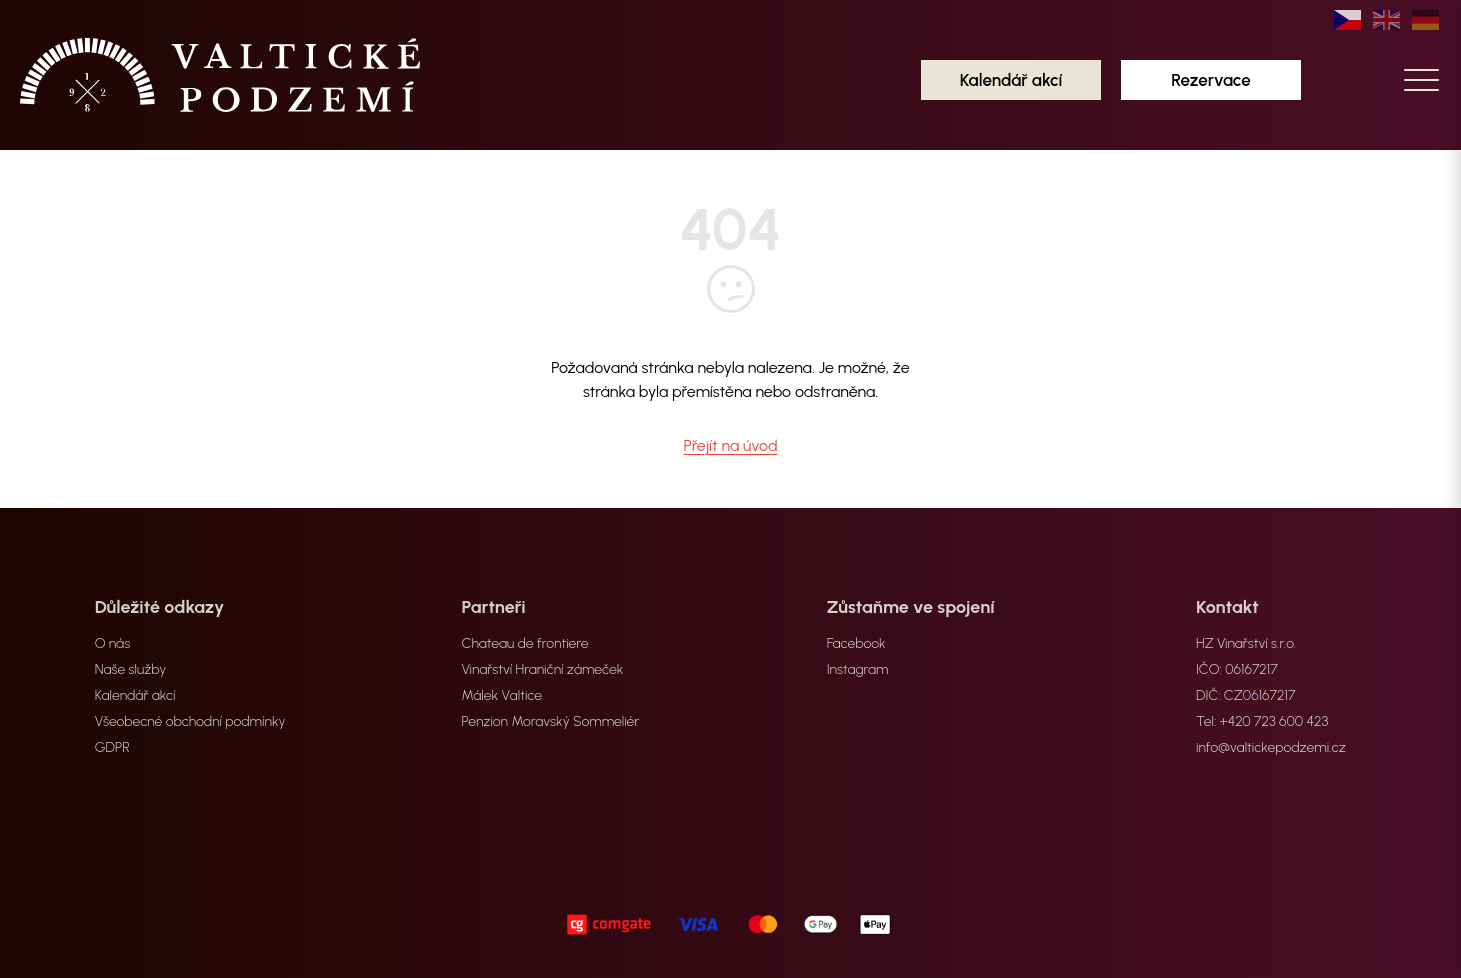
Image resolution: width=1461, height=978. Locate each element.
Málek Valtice (502, 695)
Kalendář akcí (1011, 80)
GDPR (112, 747)
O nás (112, 643)
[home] (220, 75)
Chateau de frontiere (525, 643)
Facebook (856, 643)
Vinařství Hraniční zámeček (543, 669)
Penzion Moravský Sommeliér (551, 721)
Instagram (858, 669)
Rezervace (1211, 80)
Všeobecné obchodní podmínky (190, 721)
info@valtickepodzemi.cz (1271, 747)
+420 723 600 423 (1274, 721)
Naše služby (131, 669)
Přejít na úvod (730, 445)
